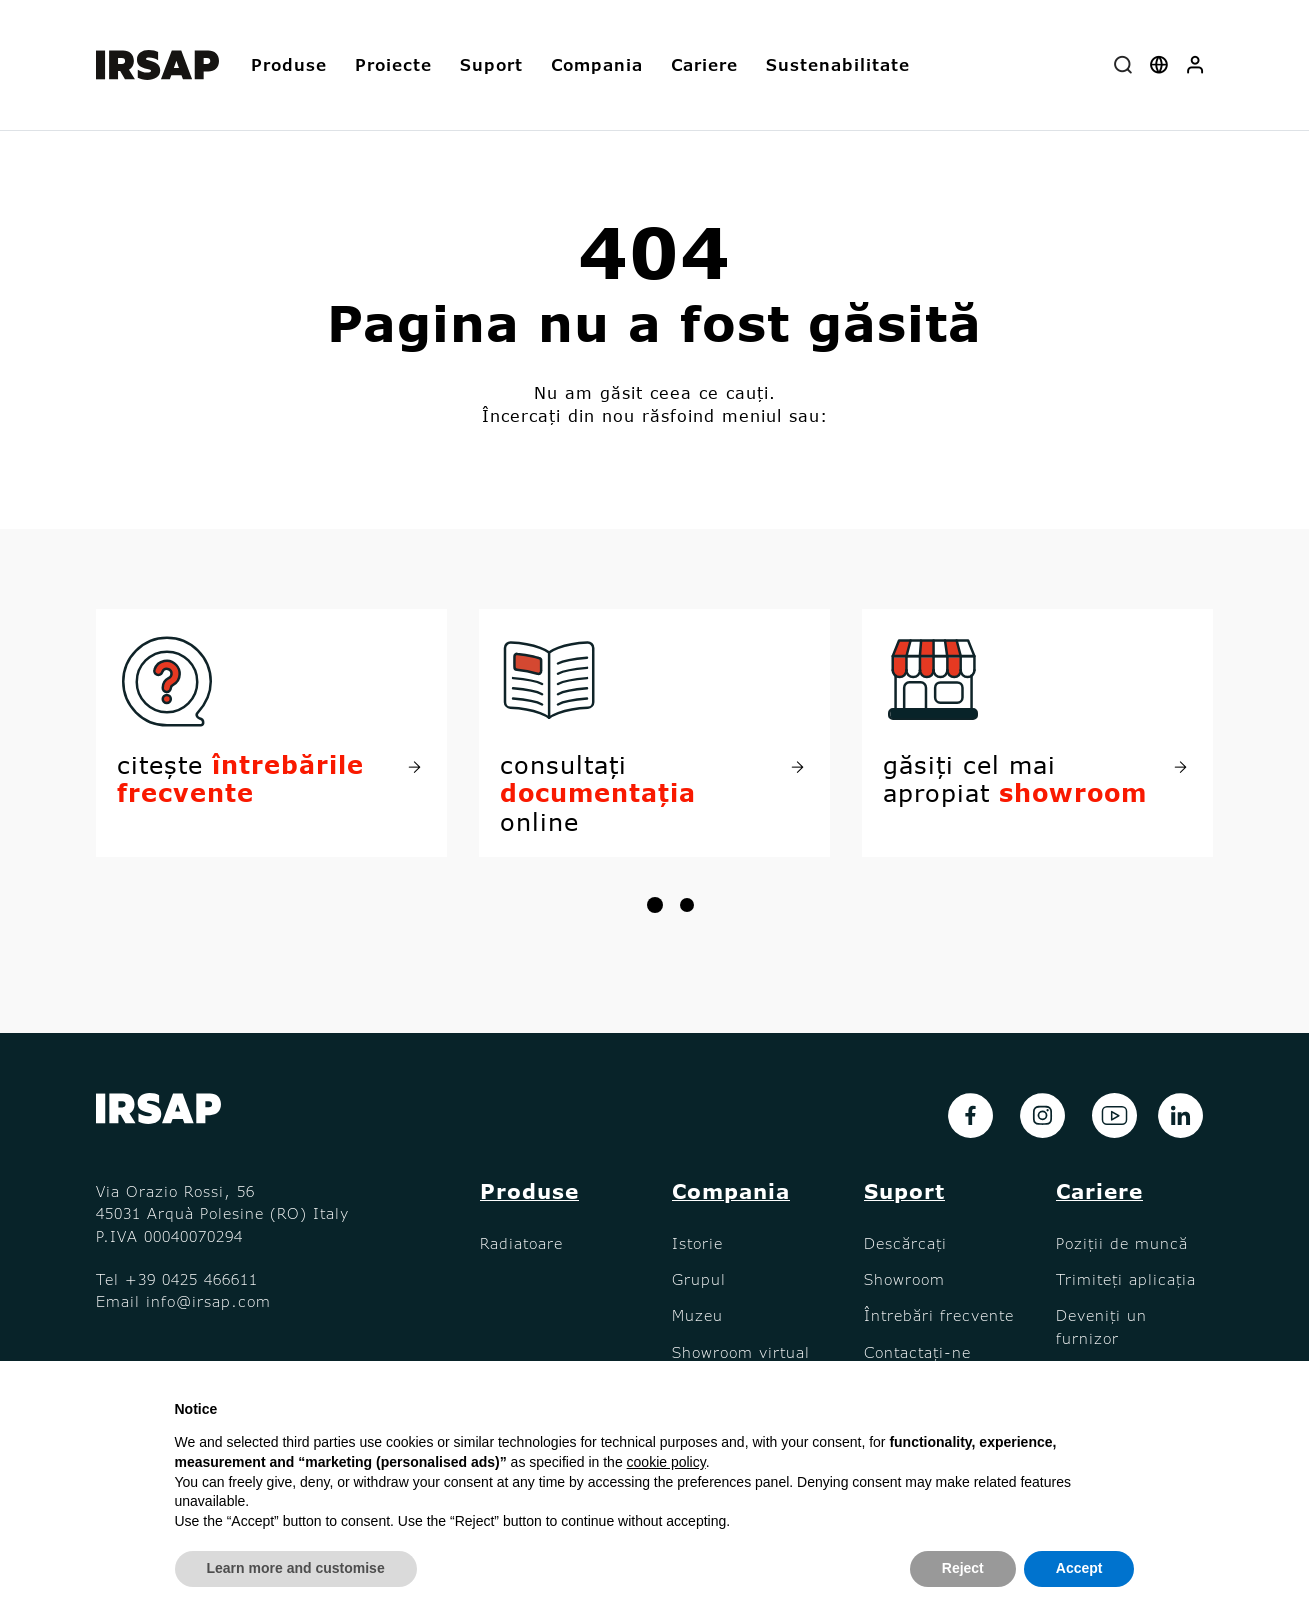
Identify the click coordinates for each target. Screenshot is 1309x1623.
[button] (1195, 65)
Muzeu (697, 1315)
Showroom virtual (741, 1352)
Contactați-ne (917, 1352)
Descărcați (905, 1243)
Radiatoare (521, 1243)
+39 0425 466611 (191, 1279)
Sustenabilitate (838, 64)
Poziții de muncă (1122, 1243)
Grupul (699, 1279)
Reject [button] (963, 1568)
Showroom (904, 1279)
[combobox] (1123, 65)
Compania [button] (597, 64)
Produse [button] (289, 64)
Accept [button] (1079, 1568)
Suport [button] (491, 64)
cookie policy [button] (666, 1462)
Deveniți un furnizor (1101, 1326)
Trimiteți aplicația (1126, 1279)
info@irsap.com (208, 1301)
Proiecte (393, 64)
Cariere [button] (704, 64)
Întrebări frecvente (939, 1315)
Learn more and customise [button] (296, 1568)
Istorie (697, 1243)
